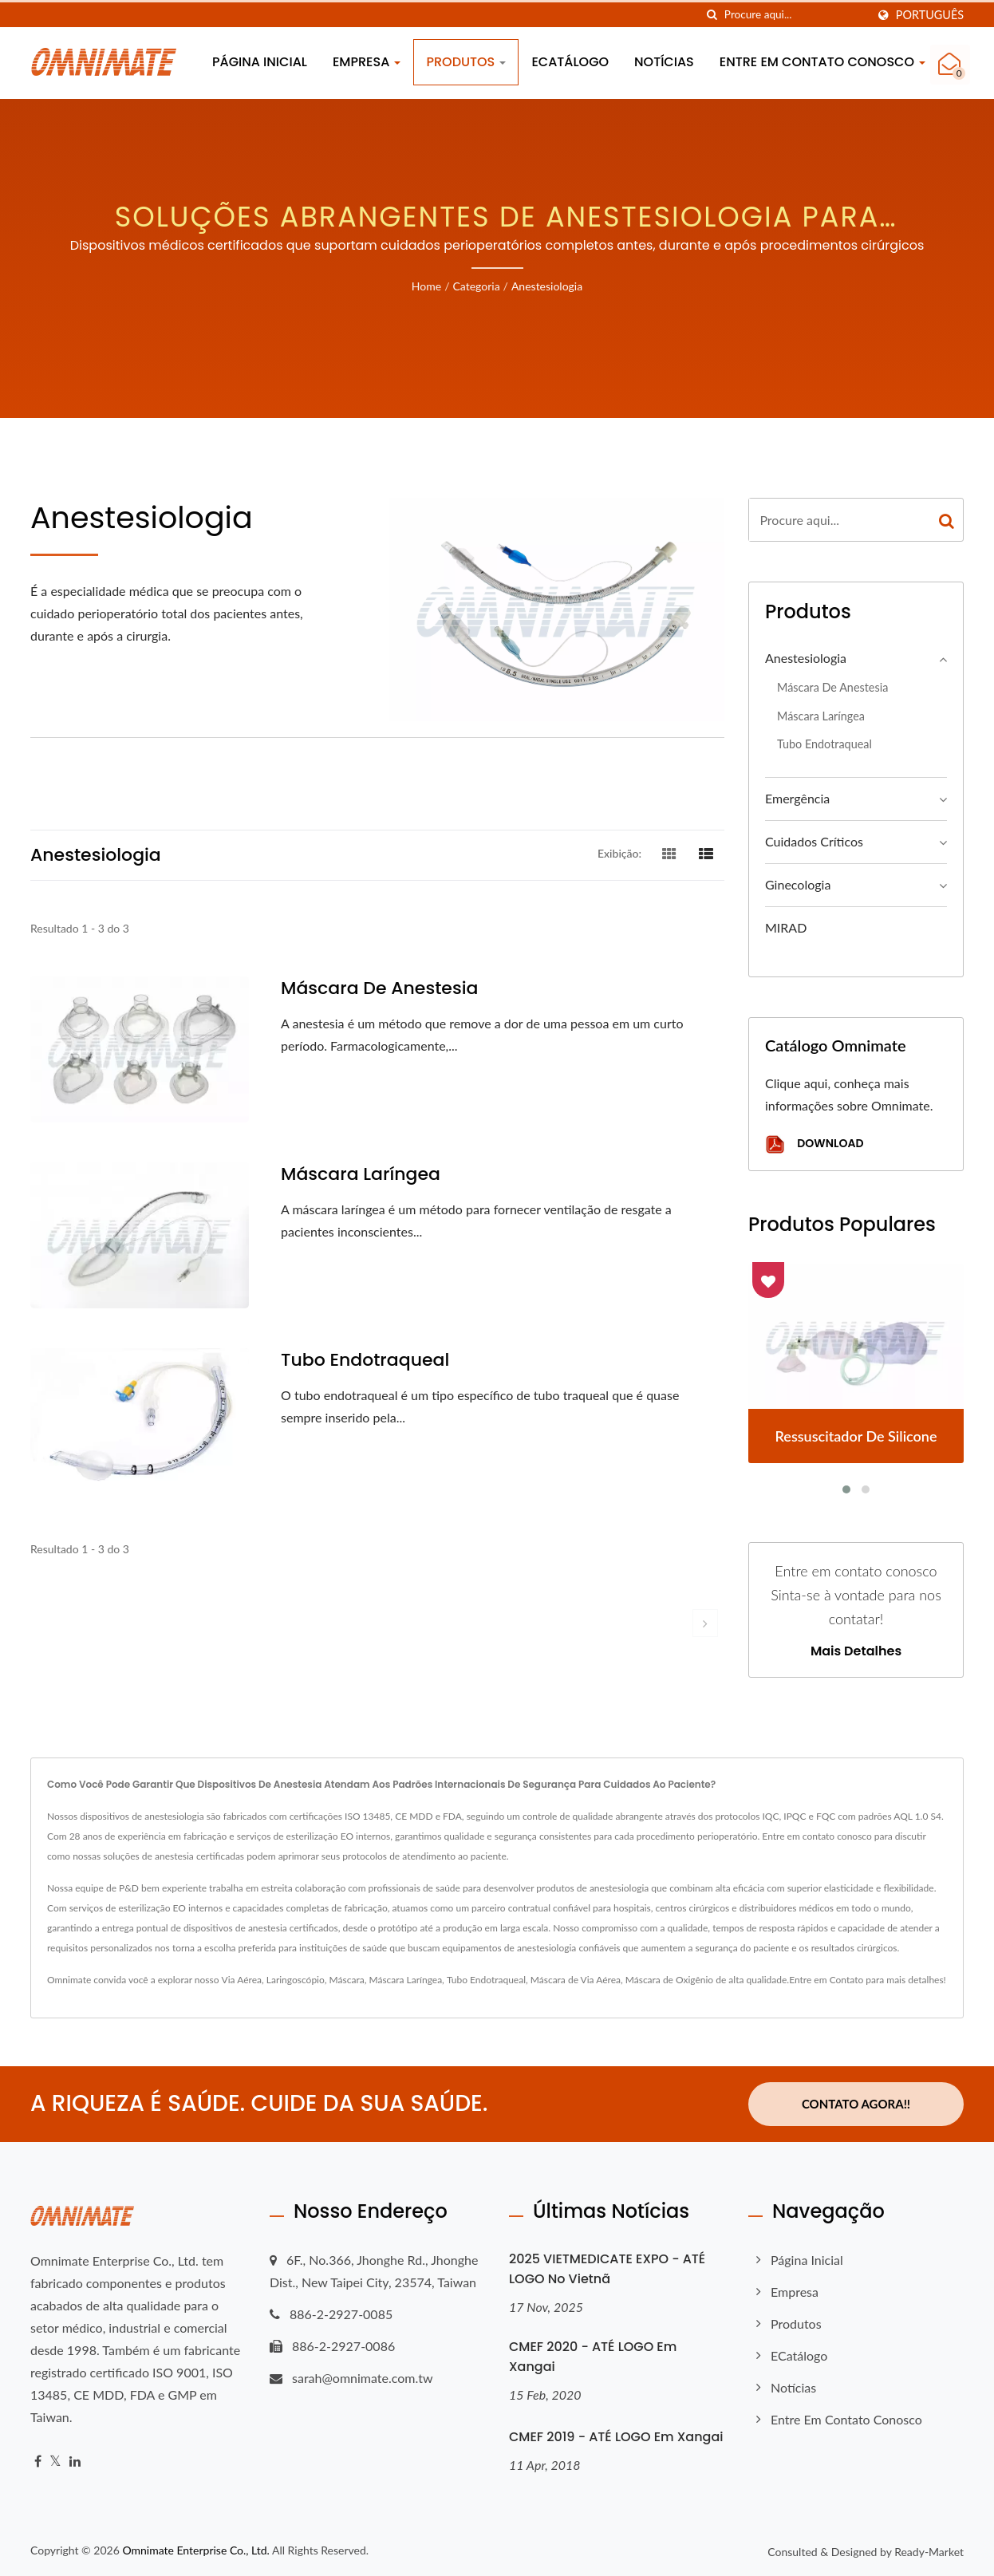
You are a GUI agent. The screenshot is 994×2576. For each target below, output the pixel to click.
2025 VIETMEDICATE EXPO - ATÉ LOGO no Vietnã (607, 2269)
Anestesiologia (546, 286)
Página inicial (259, 62)
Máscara (347, 1980)
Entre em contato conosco (822, 62)
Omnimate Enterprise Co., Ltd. (195, 2549)
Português (930, 15)
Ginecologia (797, 884)
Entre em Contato (826, 1980)
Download (814, 1144)
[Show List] (706, 852)
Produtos (466, 62)
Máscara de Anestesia (379, 988)
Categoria (475, 286)
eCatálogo (570, 62)
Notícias (664, 62)
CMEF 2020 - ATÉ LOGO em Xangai (592, 2356)
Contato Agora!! (856, 2104)
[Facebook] (37, 2461)
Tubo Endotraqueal (486, 1980)
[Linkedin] (75, 2461)
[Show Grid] (669, 852)
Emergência (797, 798)
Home (426, 286)
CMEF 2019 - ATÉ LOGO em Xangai (616, 2436)
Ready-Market (929, 2551)
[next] (705, 1623)
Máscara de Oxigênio (669, 1980)
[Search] (795, 14)
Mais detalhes (856, 1651)
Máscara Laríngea (360, 1174)
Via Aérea (242, 1980)
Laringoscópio (295, 1980)
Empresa (367, 62)
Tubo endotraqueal (365, 1360)
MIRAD (786, 927)
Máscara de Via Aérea (576, 1980)
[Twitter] (55, 2461)
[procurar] (712, 14)
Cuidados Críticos (814, 841)
